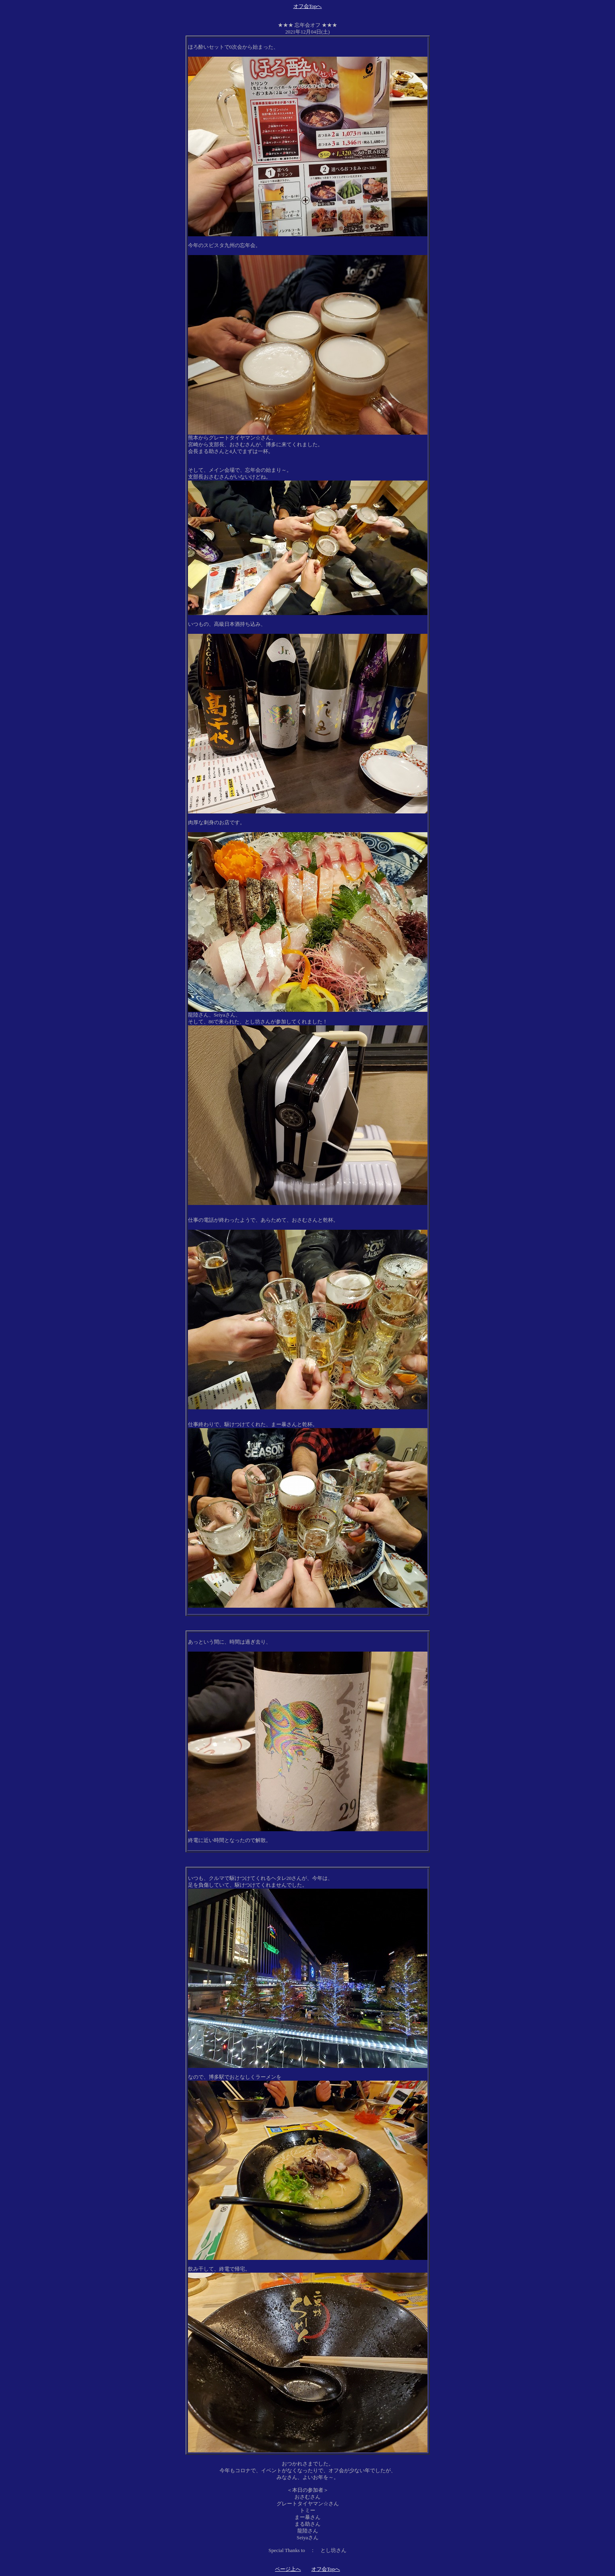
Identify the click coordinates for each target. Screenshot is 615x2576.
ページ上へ (288, 2569)
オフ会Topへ (307, 6)
